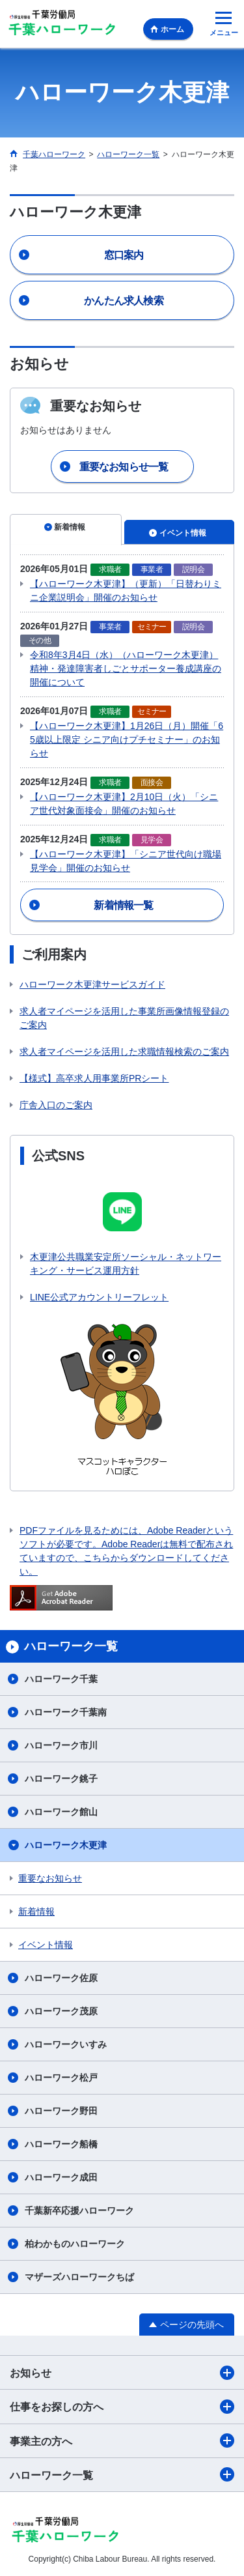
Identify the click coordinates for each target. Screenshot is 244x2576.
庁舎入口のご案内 (56, 1105)
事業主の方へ (122, 2440)
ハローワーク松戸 (61, 2077)
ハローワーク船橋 (61, 2144)
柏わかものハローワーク (75, 2244)
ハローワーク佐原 (61, 1978)
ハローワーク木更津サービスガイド (92, 984)
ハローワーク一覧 (122, 2474)
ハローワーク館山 (61, 1812)
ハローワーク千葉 (61, 1679)
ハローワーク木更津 (66, 1845)
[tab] (66, 529)
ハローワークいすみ (66, 2044)
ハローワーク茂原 (61, 2011)
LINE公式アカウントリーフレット (99, 1297)
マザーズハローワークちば (79, 2277)
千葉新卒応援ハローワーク (79, 2210)
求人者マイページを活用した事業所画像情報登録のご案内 (124, 1018)
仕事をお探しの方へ (122, 2406)
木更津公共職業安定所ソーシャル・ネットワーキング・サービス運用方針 (125, 1264)
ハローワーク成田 (61, 2177)
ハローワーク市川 (61, 1745)
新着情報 (36, 1911)
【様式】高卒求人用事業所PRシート (94, 1078)
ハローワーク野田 (61, 2111)
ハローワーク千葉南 (66, 1712)
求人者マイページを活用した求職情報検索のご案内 (124, 1051)
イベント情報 (45, 1944)
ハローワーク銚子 (61, 1778)
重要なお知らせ (50, 1878)
